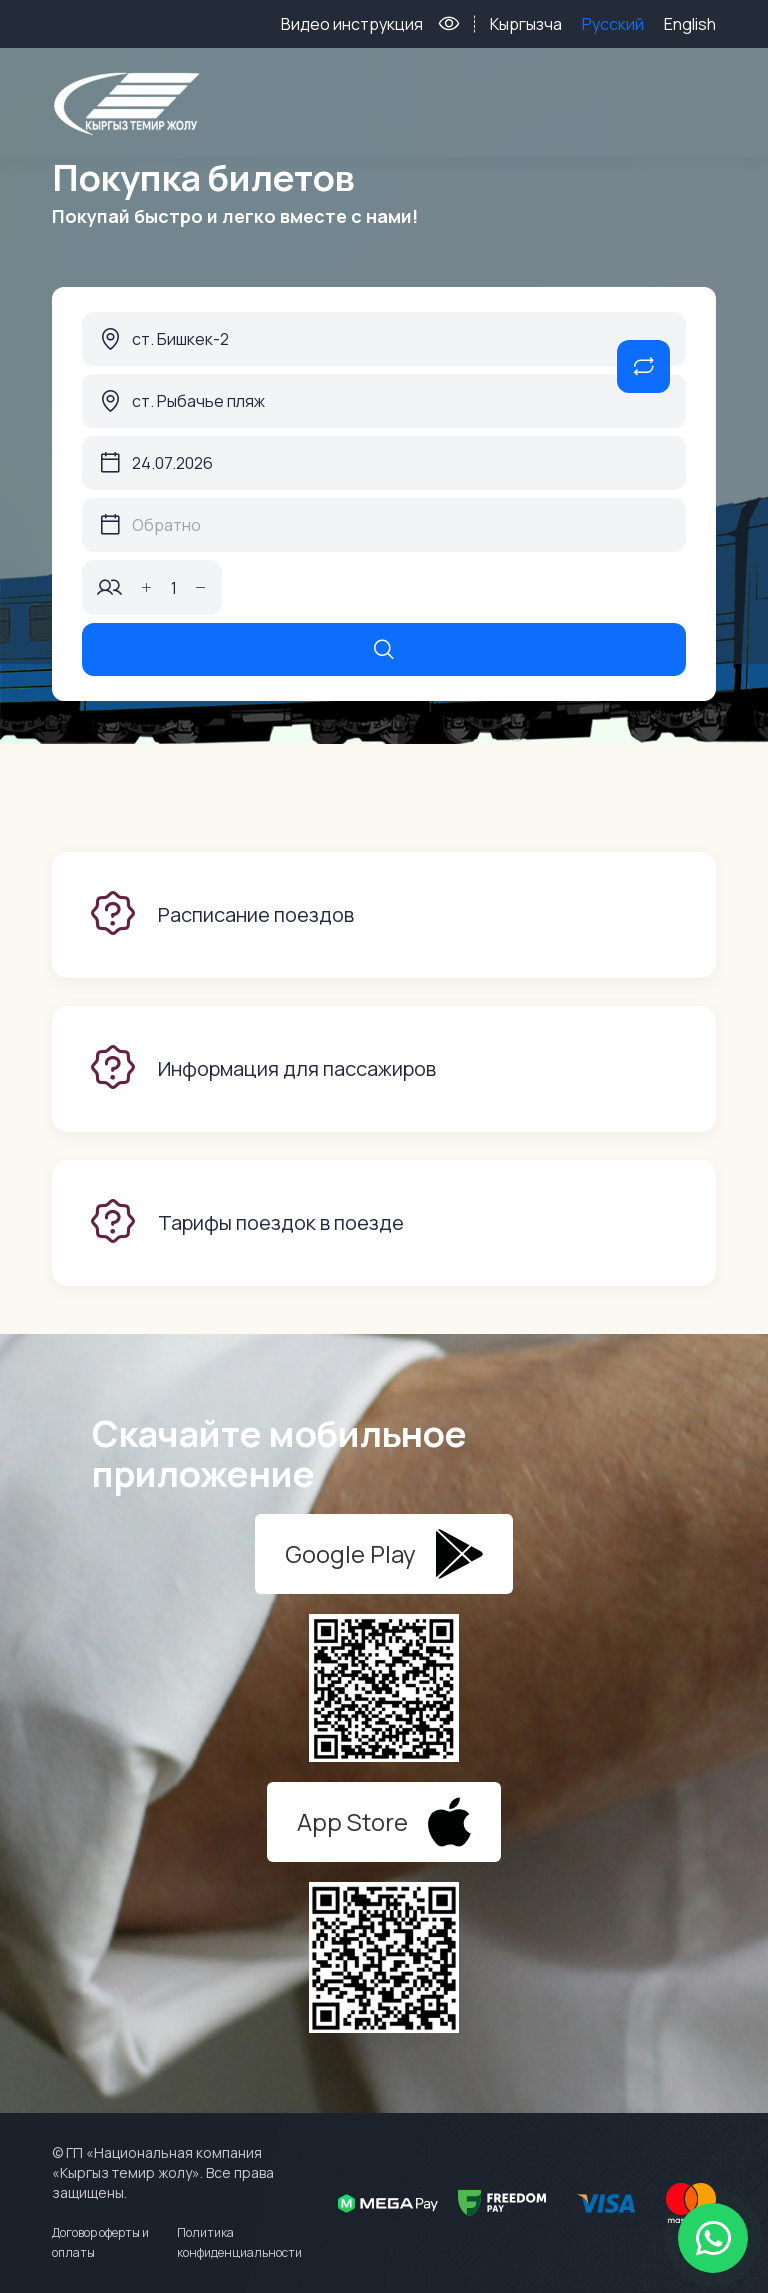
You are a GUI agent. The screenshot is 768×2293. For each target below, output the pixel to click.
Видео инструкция (352, 24)
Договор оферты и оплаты (100, 2242)
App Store (384, 1822)
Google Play (384, 1554)
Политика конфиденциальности (239, 2242)
